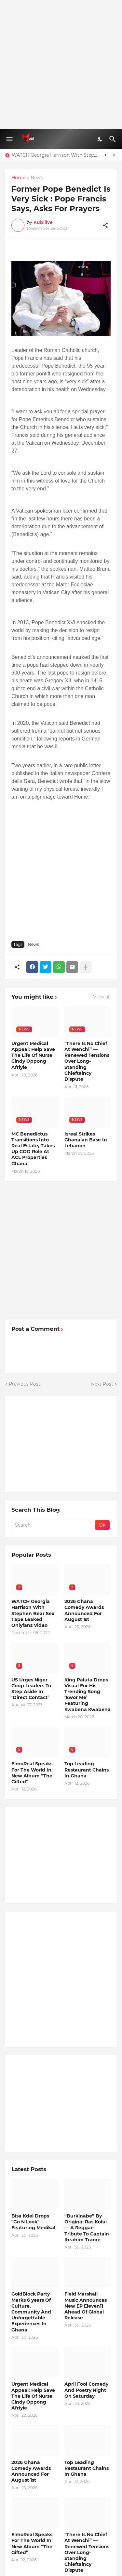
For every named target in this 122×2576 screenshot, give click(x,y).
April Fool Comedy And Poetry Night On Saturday (86, 2390)
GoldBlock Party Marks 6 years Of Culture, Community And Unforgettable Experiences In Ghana (31, 2311)
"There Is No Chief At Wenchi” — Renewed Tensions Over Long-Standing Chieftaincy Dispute (86, 1061)
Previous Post (24, 1384)
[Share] (105, 225)
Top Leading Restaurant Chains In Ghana (86, 1769)
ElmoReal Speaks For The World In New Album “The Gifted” (31, 1773)
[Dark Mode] (100, 139)
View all (102, 996)
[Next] (114, 155)
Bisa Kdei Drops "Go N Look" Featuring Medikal (33, 2222)
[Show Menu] (9, 139)
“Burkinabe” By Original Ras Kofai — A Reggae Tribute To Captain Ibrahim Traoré (86, 2228)
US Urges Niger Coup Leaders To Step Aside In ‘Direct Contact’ (31, 1689)
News (37, 178)
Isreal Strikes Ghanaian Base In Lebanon (85, 1140)
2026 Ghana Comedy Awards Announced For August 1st (84, 1610)
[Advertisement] (61, 64)
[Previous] (105, 155)
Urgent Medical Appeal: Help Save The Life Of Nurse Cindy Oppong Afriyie (33, 1055)
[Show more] (85, 967)
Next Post (102, 1384)
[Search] (113, 139)
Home (18, 178)
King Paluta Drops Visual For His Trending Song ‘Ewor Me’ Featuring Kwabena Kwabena (87, 1694)
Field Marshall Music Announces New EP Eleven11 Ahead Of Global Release (85, 2306)
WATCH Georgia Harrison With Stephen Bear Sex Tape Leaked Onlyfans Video (55, 155)
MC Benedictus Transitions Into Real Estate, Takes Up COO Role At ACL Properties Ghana (33, 1149)
